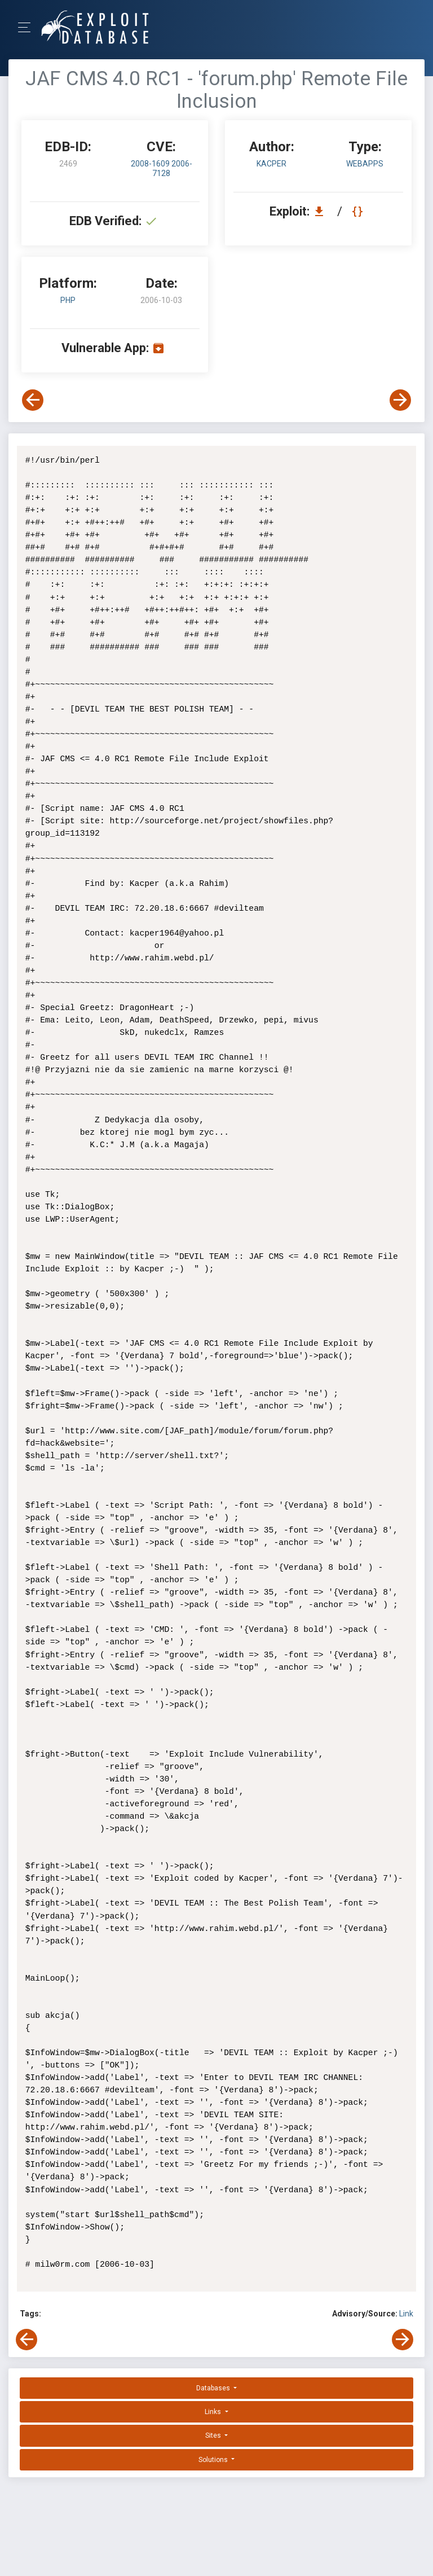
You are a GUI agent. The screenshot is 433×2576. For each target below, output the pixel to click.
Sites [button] (214, 2423)
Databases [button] (214, 2376)
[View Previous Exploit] (32, 400)
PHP (68, 300)
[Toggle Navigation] (27, 27)
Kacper (271, 163)
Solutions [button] (213, 2447)
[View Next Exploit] (400, 400)
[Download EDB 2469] (322, 211)
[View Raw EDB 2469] (359, 211)
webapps (364, 163)
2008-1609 (151, 163)
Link (406, 2301)
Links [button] (214, 2399)
